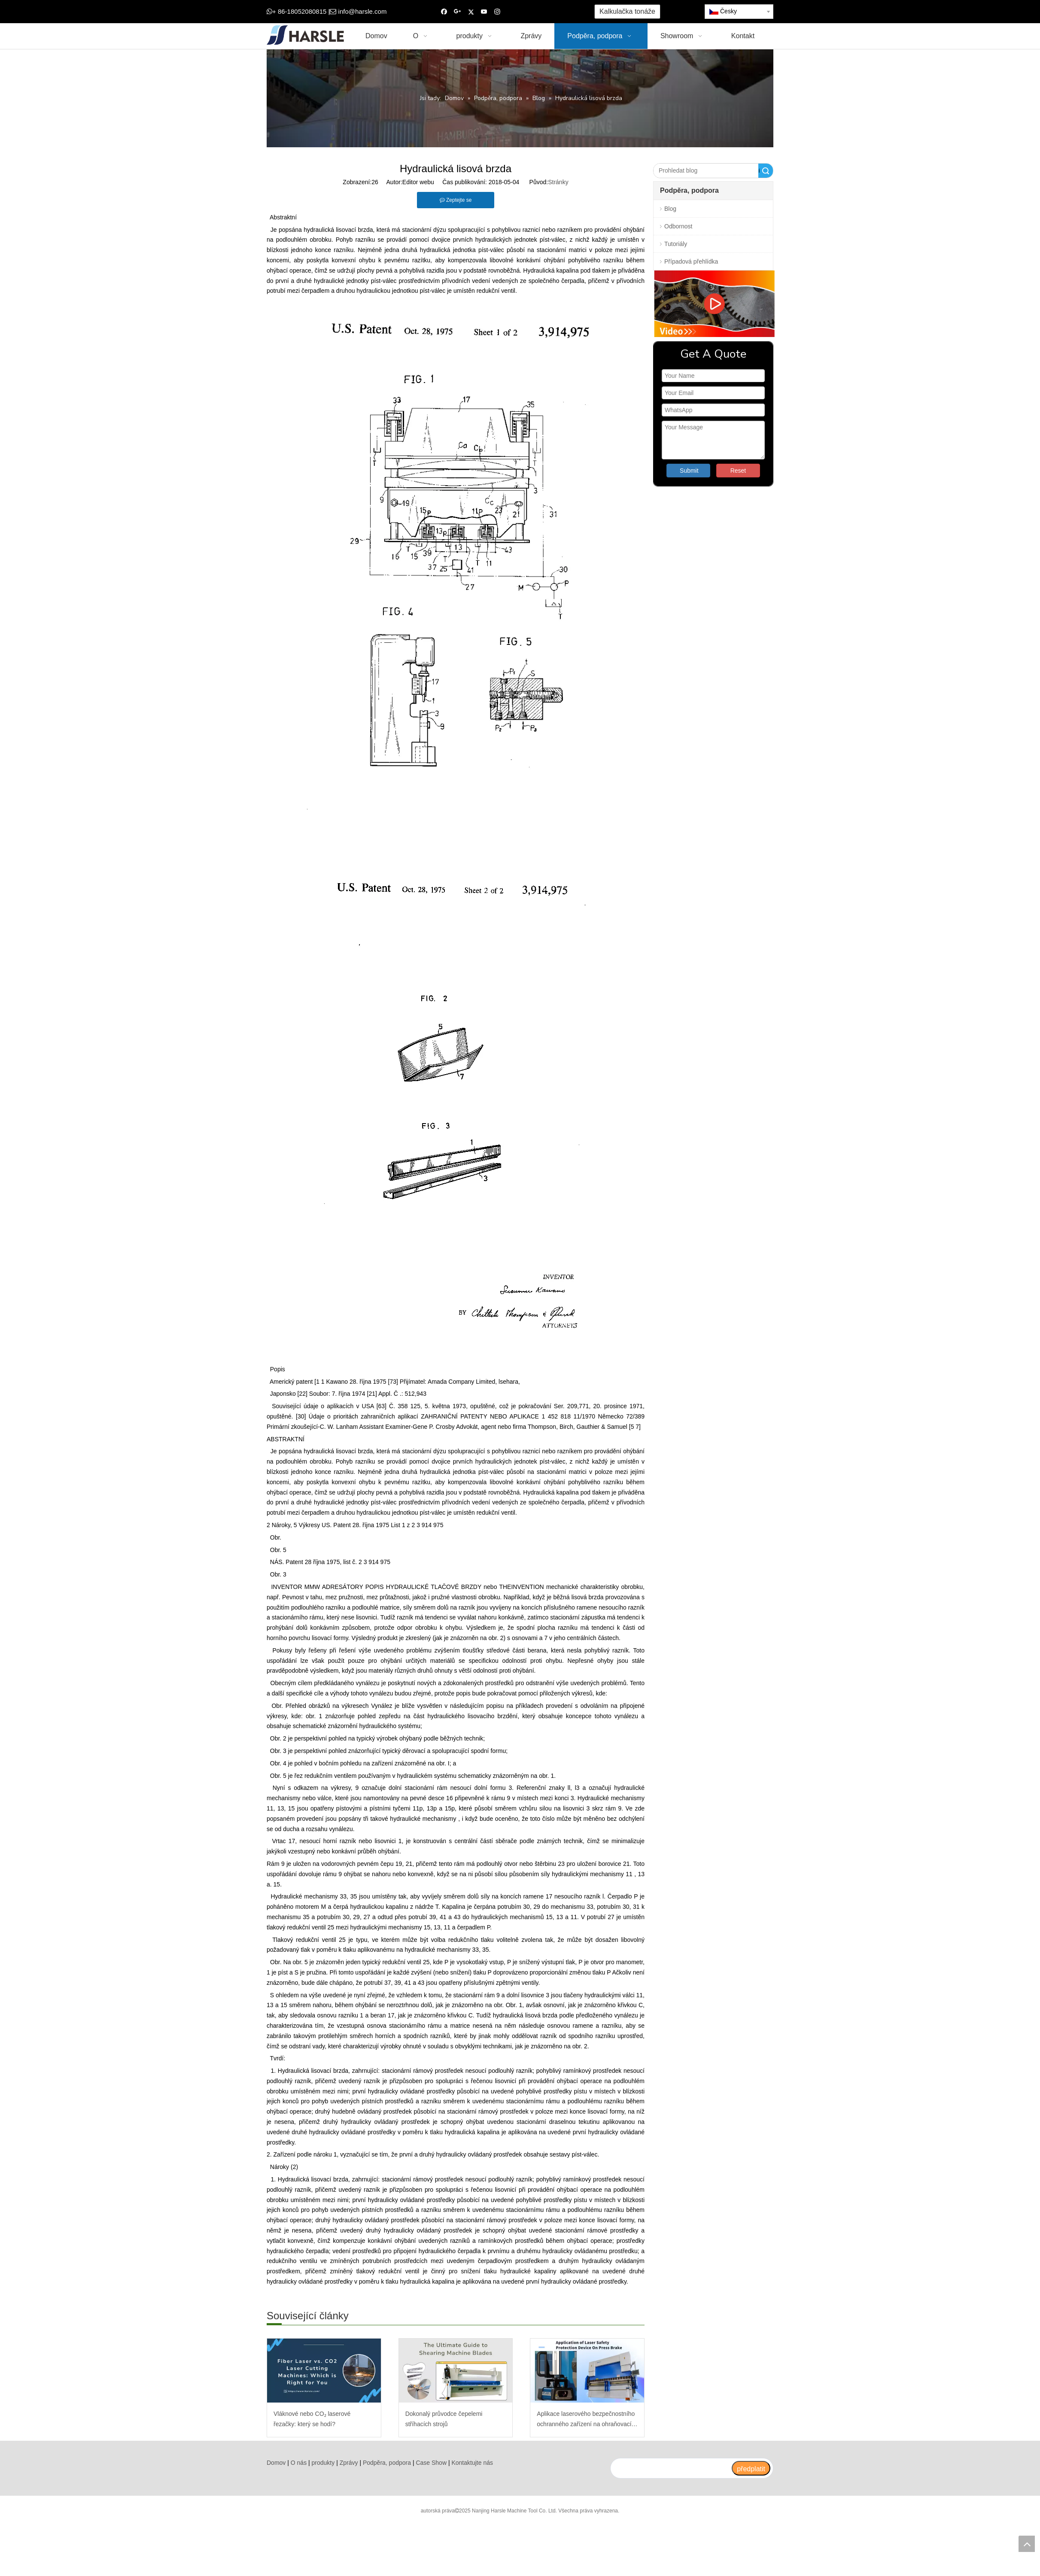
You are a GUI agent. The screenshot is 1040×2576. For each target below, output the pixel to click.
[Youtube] (484, 11)
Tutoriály (675, 243)
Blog (670, 208)
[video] (713, 303)
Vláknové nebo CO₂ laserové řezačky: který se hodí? (312, 2418)
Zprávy (349, 2462)
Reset (738, 470)
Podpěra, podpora (387, 2462)
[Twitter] (470, 11)
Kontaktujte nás (472, 2462)
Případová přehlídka (691, 261)
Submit (689, 470)
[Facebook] (444, 11)
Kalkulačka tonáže (627, 11)
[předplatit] (751, 2468)
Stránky (558, 182)
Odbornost (678, 226)
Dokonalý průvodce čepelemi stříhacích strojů (444, 2418)
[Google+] (457, 11)
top (1027, 2544)
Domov (276, 2462)
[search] (671, 2468)
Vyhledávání (759, 170)
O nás (299, 2462)
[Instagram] (497, 11)
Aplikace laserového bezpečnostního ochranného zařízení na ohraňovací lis (586, 2420)
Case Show (431, 2462)
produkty (323, 2462)
